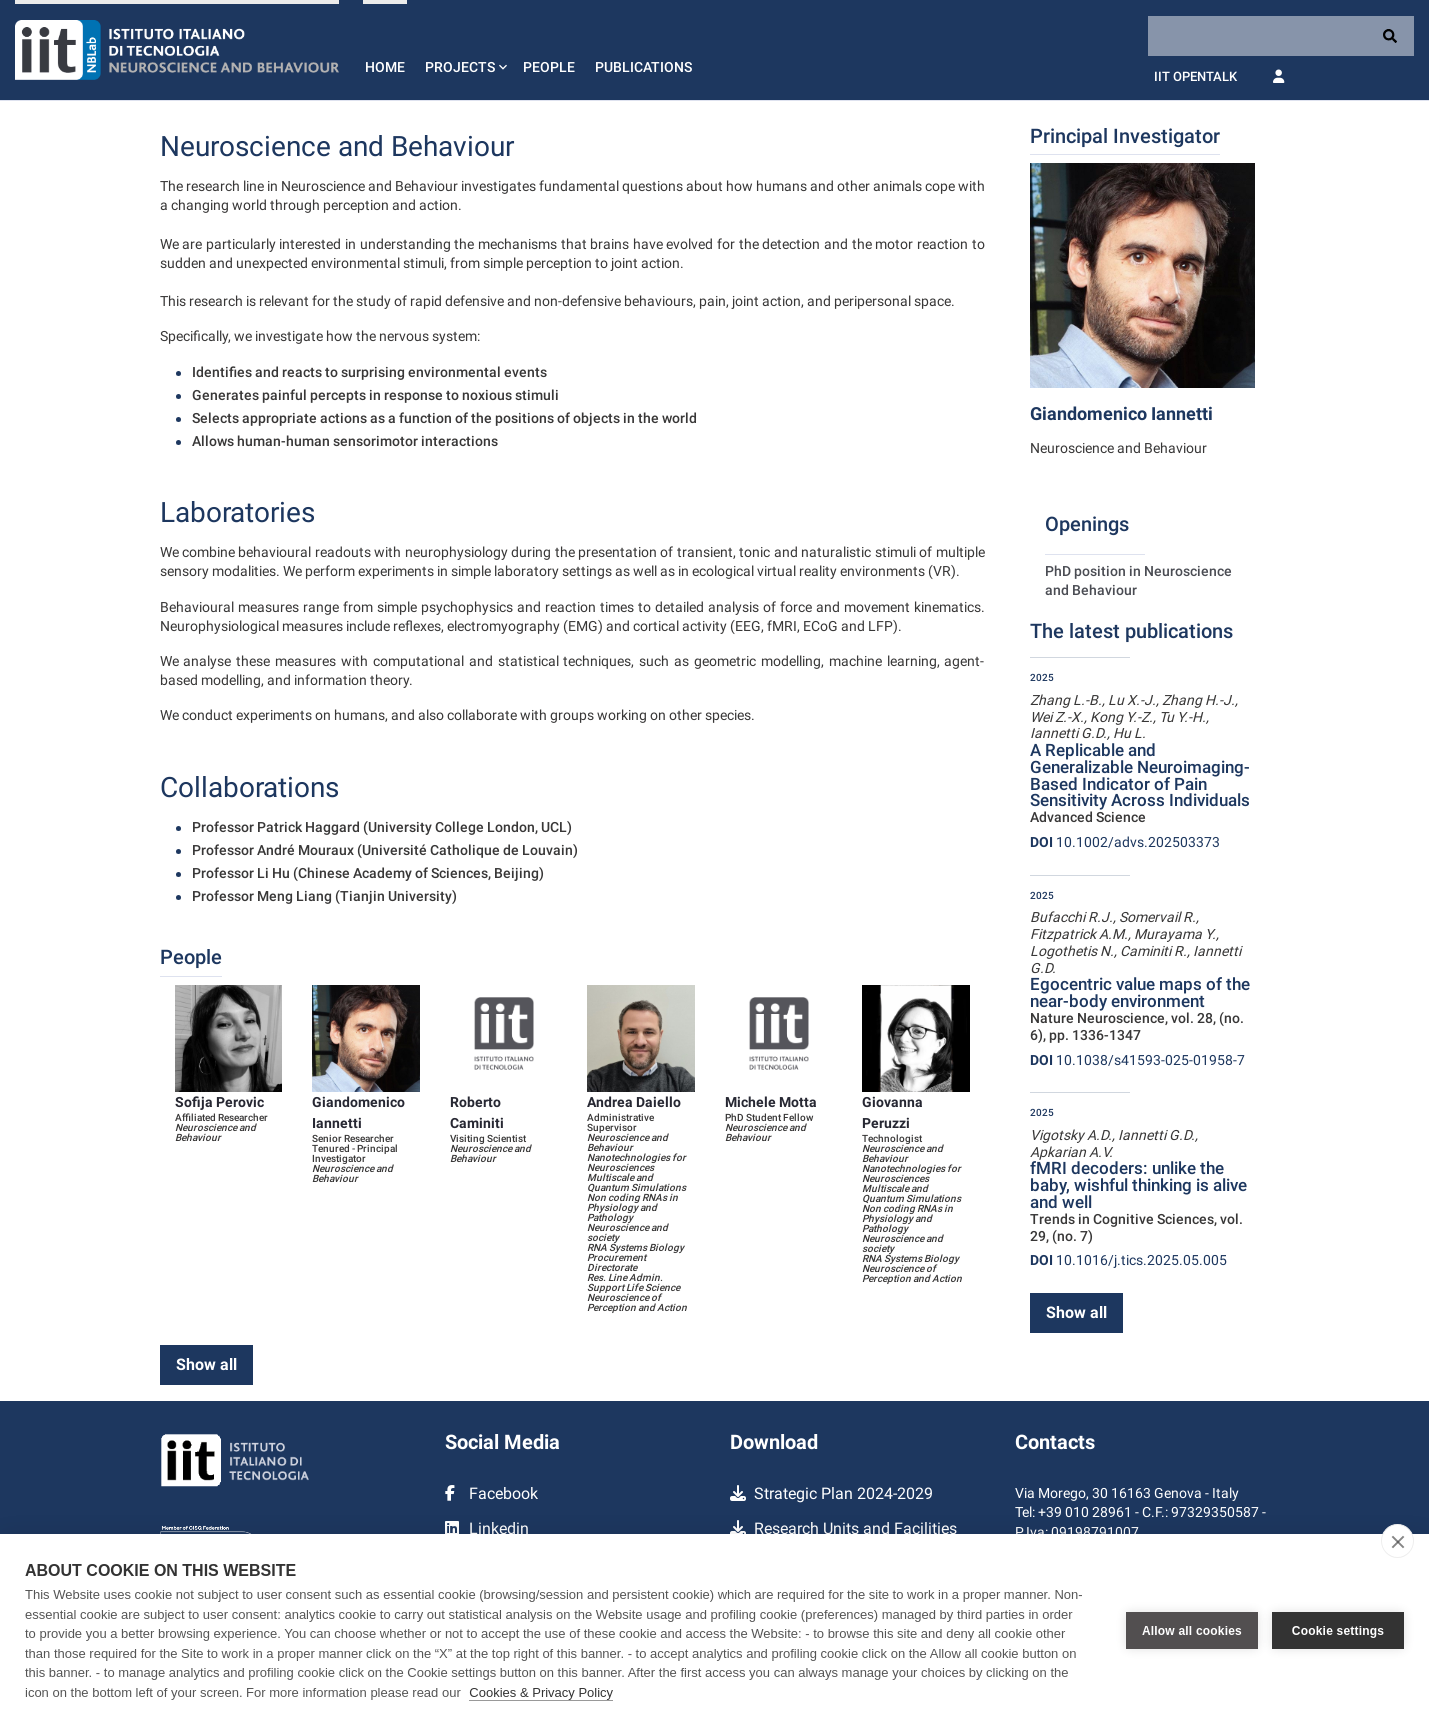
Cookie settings (1338, 1631)
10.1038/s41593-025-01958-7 (1137, 1060)
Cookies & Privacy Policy (541, 1692)
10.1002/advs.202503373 (1125, 842)
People (549, 67)
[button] (464, 50)
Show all (206, 1364)
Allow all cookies (1192, 1631)
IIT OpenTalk (1195, 76)
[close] (1397, 1541)
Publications (643, 67)
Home (385, 67)
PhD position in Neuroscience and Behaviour (1138, 580)
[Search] (1281, 36)
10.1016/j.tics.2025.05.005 (1128, 1260)
